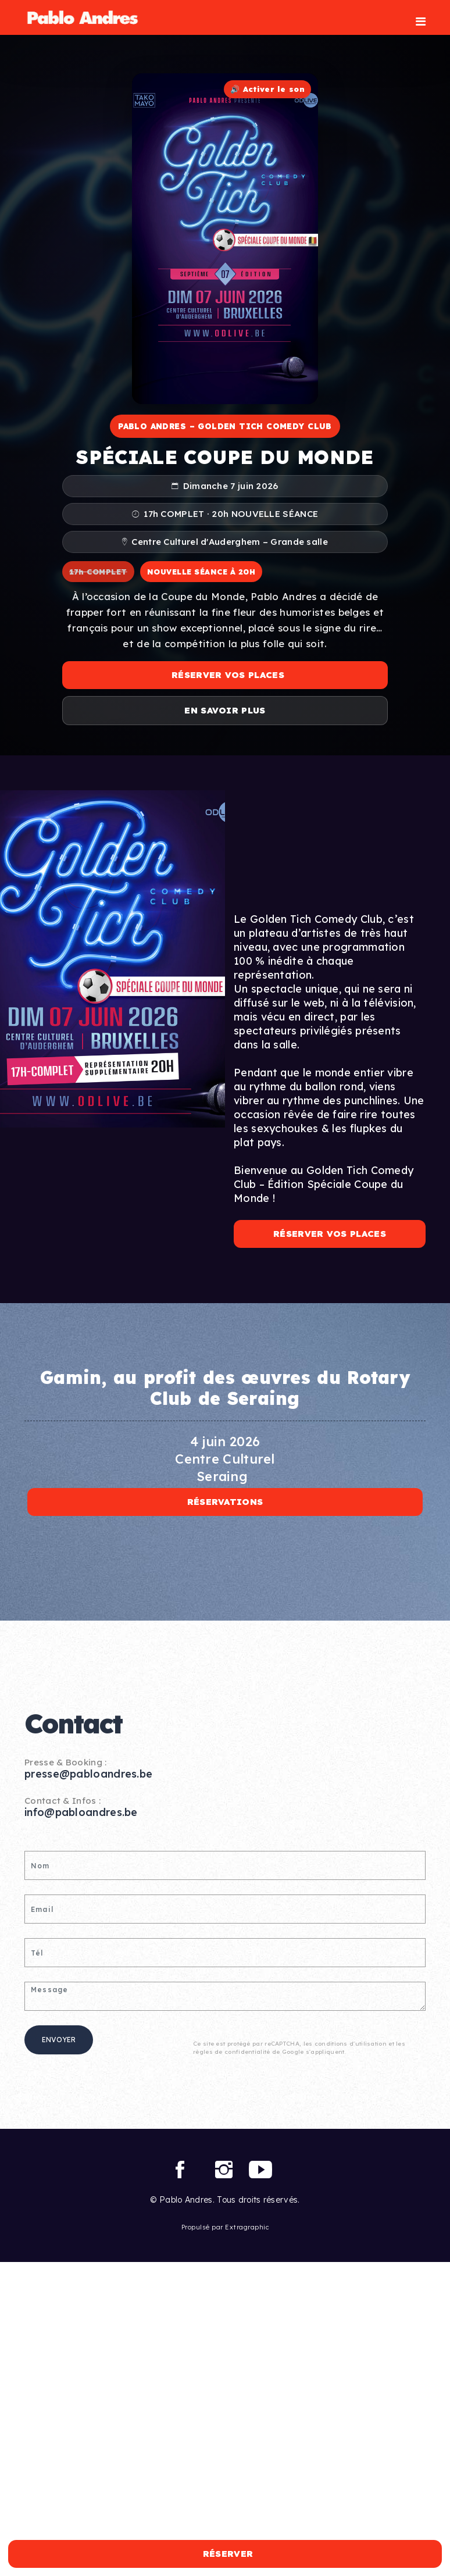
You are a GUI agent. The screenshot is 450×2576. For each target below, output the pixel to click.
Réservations (225, 1501)
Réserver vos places (228, 674)
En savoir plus (224, 710)
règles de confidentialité (231, 2052)
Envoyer (59, 2039)
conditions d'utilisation (351, 2043)
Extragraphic (247, 2227)
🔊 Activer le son (267, 89)
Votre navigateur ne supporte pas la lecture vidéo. (225, 238)
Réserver (228, 2553)
